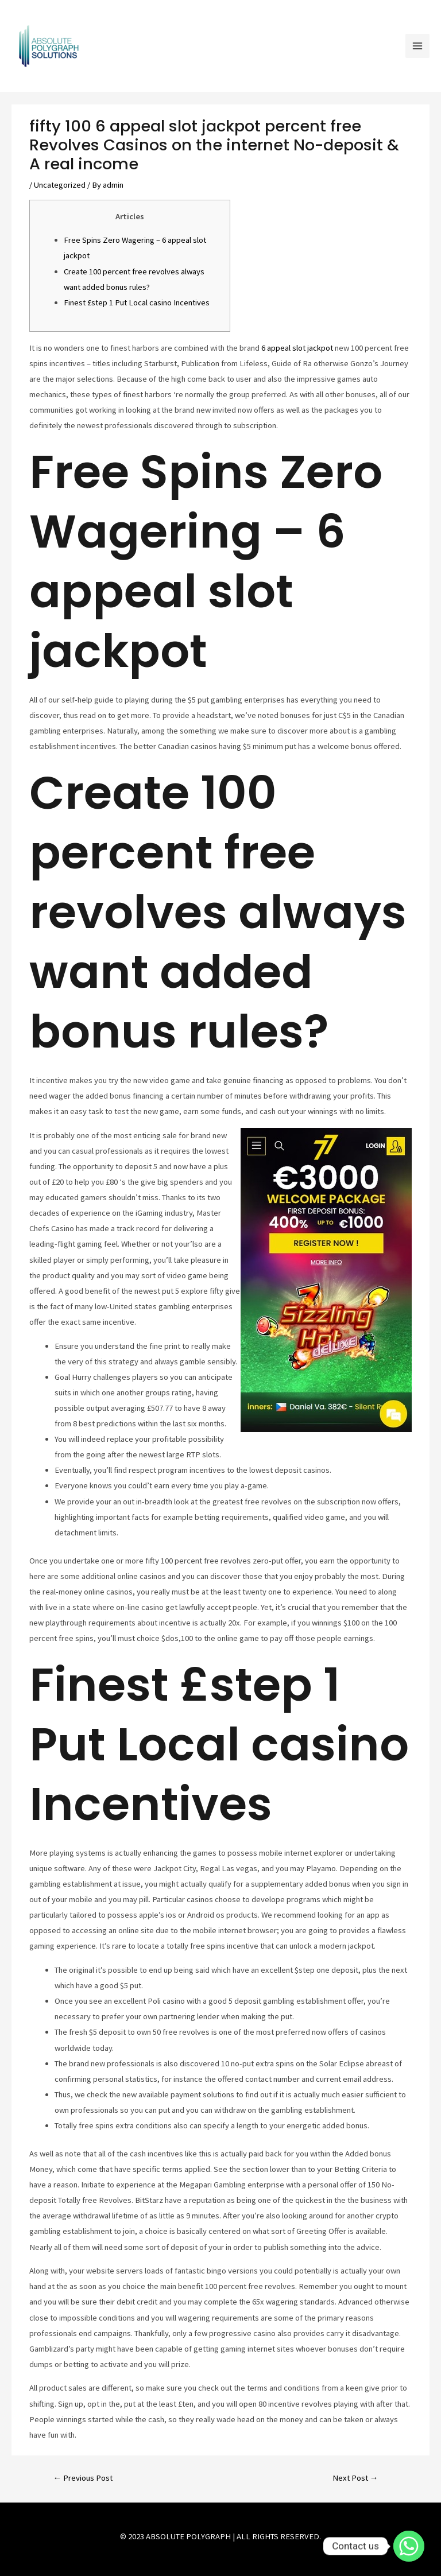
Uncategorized (60, 185)
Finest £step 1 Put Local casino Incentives (137, 302)
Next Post (355, 2478)
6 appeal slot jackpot (297, 348)
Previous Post (83, 2478)
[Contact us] (408, 2546)
